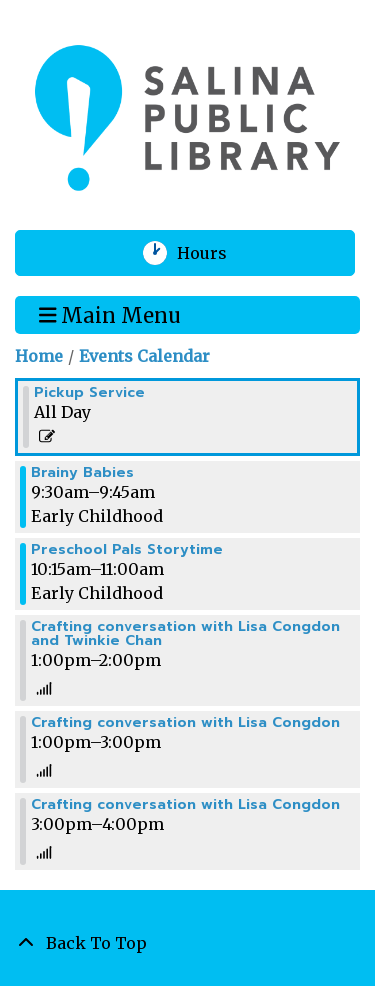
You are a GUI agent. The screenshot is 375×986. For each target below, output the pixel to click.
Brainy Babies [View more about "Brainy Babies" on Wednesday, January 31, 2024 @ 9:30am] (82, 473)
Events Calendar (144, 356)
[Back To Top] (187, 943)
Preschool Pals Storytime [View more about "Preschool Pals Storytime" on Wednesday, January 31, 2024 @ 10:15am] (127, 550)
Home (39, 356)
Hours (214, 253)
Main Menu (110, 314)
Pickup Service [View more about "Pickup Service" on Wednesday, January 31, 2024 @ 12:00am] (89, 393)
